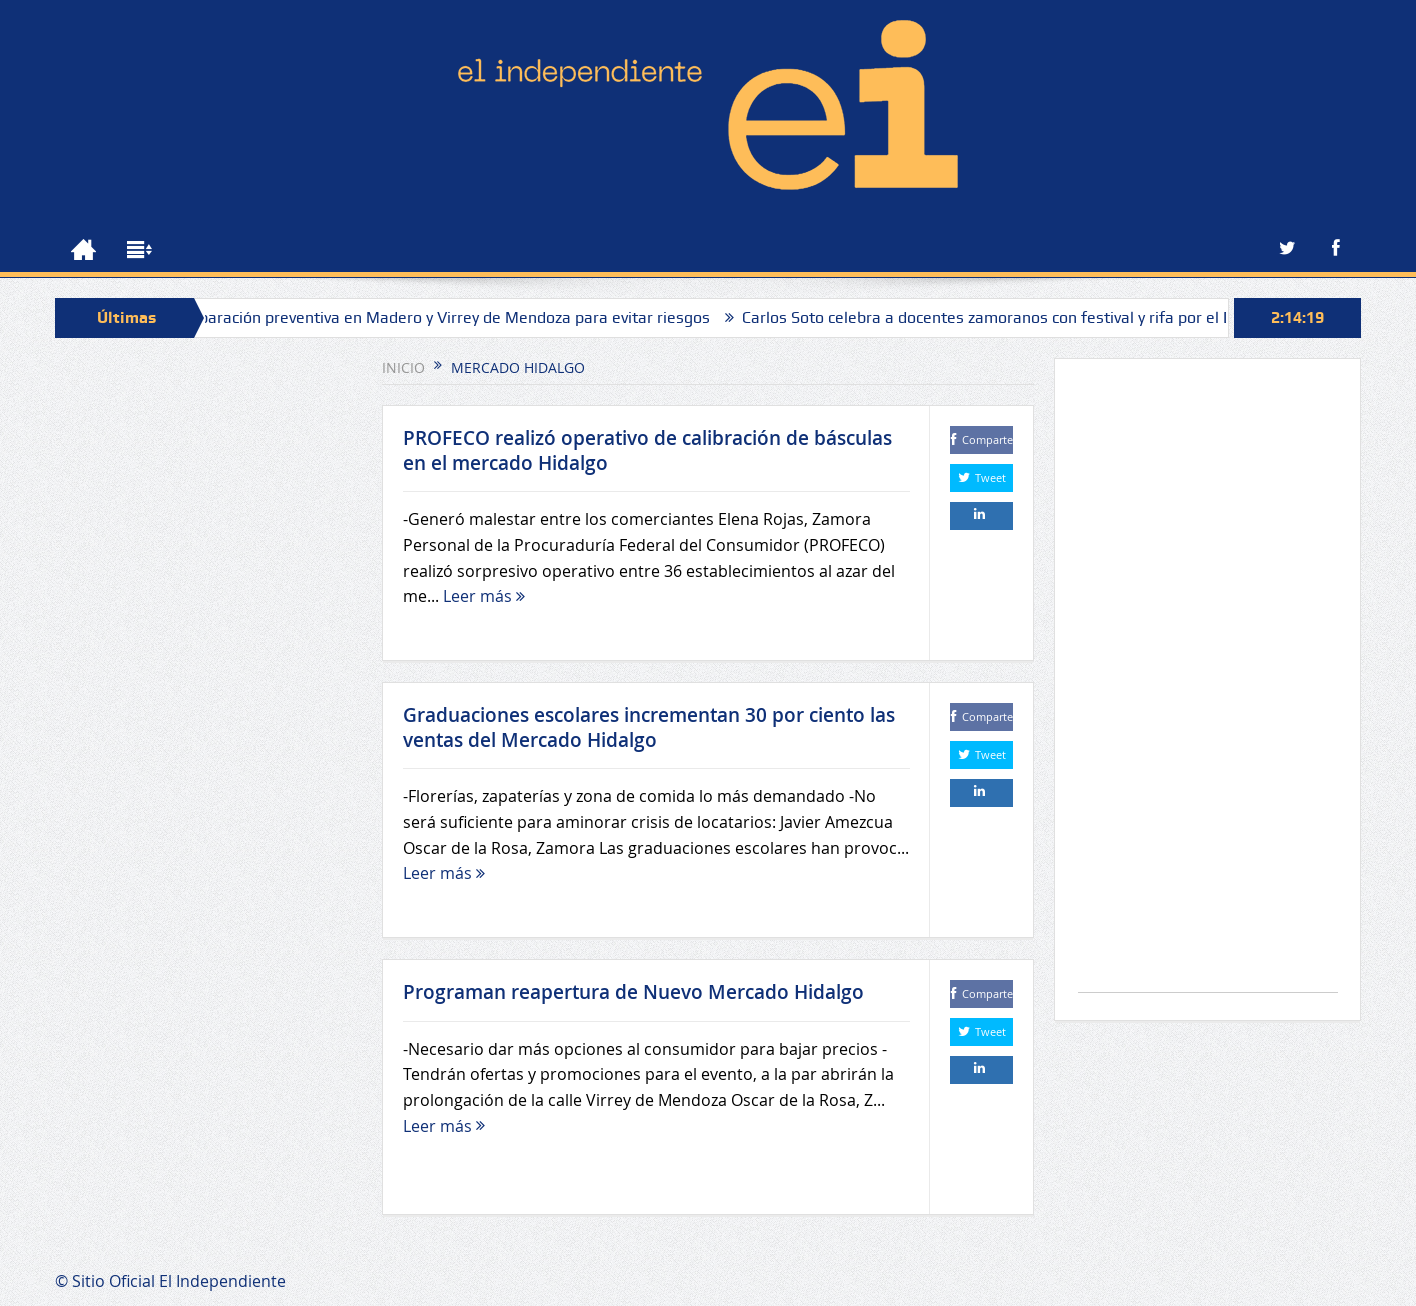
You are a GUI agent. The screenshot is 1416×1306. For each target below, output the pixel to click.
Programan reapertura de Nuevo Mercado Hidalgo (633, 992)
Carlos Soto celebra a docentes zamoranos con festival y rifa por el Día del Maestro (1079, 317)
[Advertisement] (1208, 685)
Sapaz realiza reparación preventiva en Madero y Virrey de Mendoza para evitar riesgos (436, 317)
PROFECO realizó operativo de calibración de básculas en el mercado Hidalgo (647, 450)
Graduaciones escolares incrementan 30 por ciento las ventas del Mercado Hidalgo (649, 727)
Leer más (484, 596)
